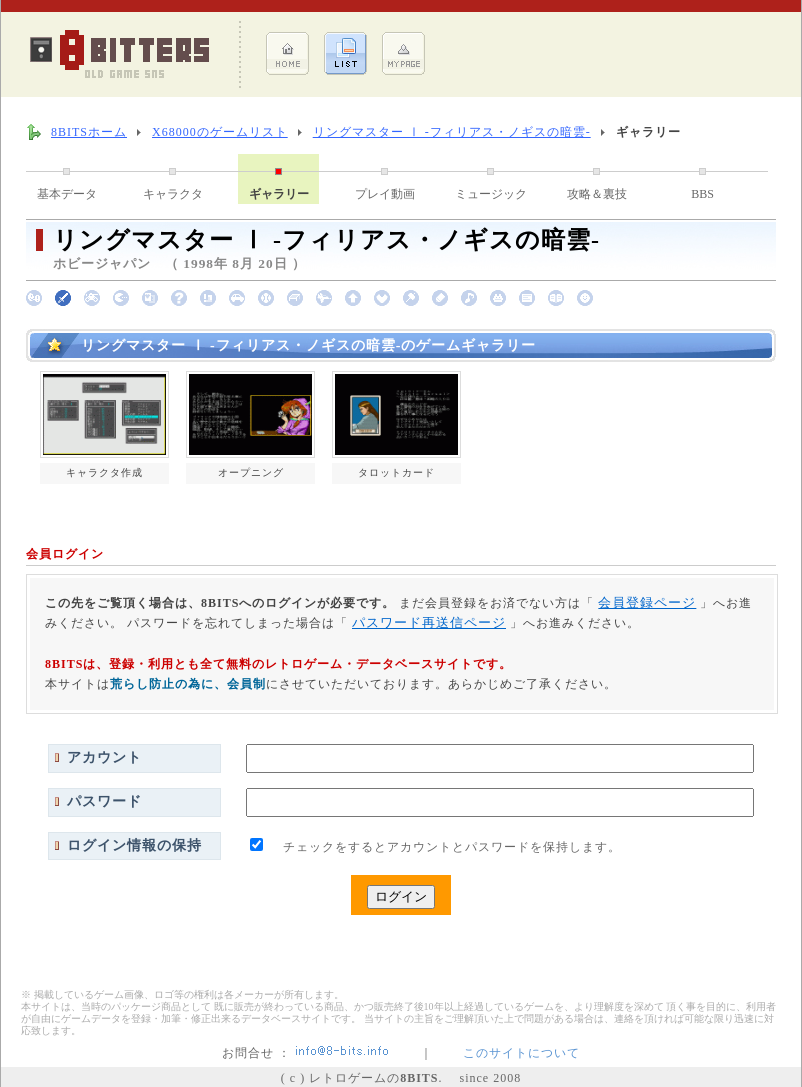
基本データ (67, 194)
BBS (702, 194)
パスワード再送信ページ (429, 622)
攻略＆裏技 (597, 194)
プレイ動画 (385, 194)
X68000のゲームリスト (220, 132)
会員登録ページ (647, 602)
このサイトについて (521, 1053)
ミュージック (491, 194)
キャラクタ (173, 194)
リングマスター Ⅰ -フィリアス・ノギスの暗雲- (452, 132)
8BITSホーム (89, 132)
